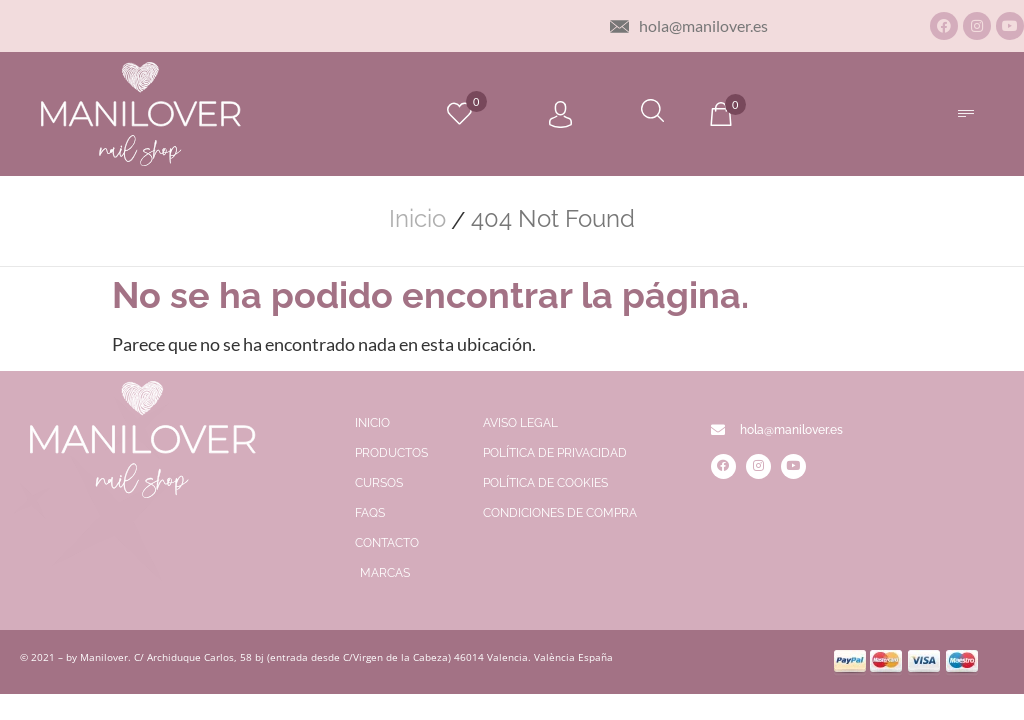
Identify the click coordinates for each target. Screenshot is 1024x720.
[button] (965, 113)
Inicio (417, 219)
